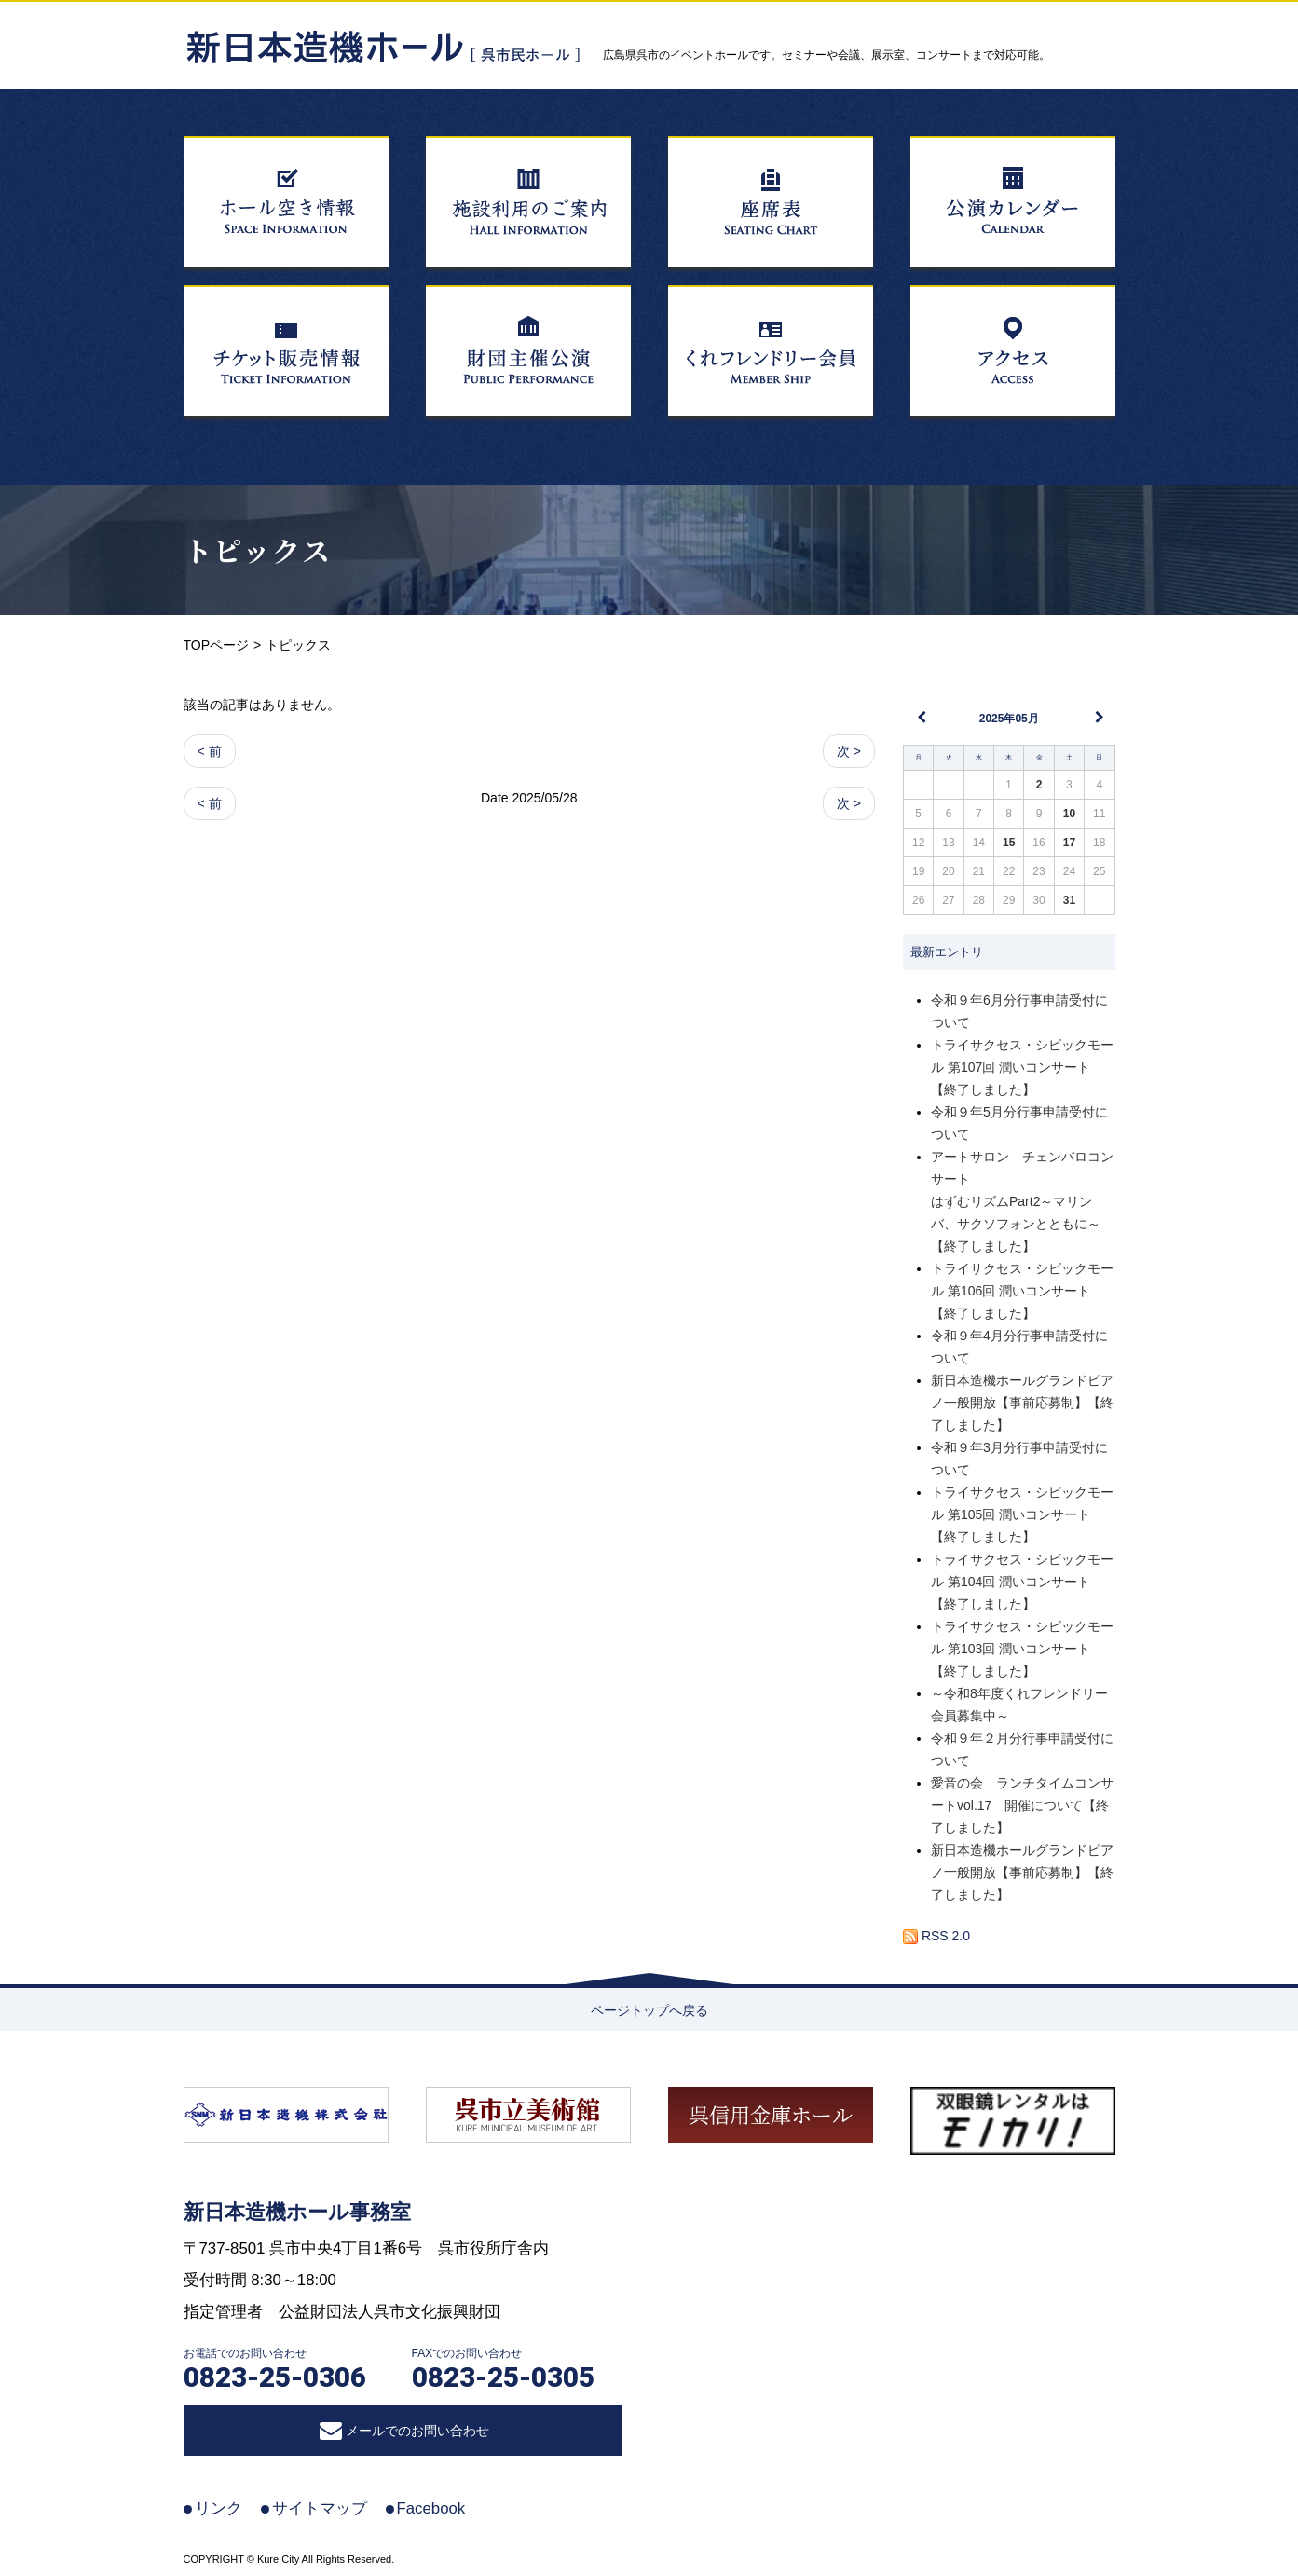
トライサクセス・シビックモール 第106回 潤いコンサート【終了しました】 (1022, 1291)
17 (1069, 842)
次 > (849, 751)
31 (1069, 900)
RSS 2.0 (936, 1935)
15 (1009, 842)
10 (1069, 813)
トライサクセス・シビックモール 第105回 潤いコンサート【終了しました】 (1022, 1514)
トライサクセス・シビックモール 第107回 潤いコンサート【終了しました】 (1022, 1067)
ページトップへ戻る (649, 2010)
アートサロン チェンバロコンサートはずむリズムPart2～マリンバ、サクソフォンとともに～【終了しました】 (1022, 1201)
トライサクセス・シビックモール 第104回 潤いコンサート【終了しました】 (1022, 1581)
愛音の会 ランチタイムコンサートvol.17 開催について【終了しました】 (1022, 1805)
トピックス (258, 549)
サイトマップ (319, 2508)
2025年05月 (1009, 718)
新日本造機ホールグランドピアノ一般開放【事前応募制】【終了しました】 (1022, 1402)
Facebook (431, 2508)
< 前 (210, 751)
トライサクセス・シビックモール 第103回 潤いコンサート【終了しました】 (1022, 1649)
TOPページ (217, 644)
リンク (218, 2508)
